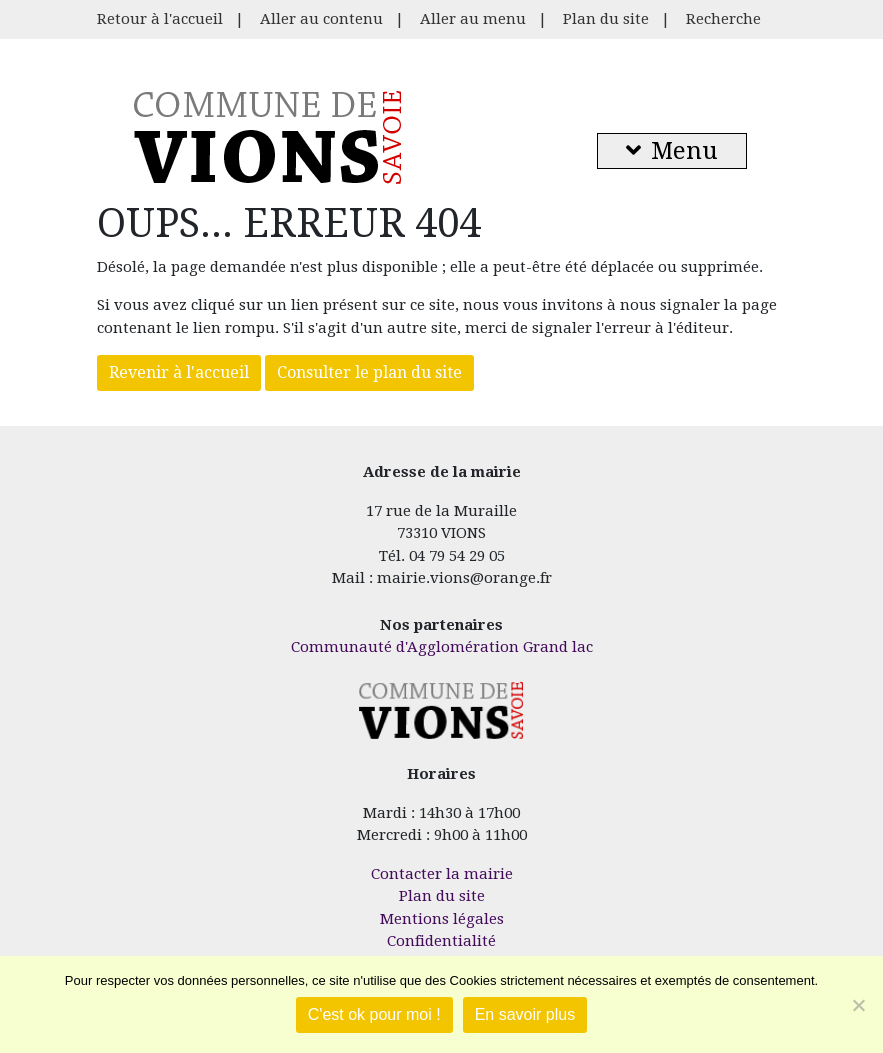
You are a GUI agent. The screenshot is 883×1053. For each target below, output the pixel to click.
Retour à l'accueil (160, 19)
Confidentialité (441, 941)
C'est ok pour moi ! (374, 1014)
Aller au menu (473, 19)
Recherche (723, 19)
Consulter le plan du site (369, 372)
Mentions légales (442, 919)
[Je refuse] (858, 1005)
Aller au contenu (321, 19)
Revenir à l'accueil (179, 372)
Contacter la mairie (442, 874)
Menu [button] (672, 151)
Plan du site (606, 19)
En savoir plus (525, 1014)
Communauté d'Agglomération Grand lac (442, 647)
